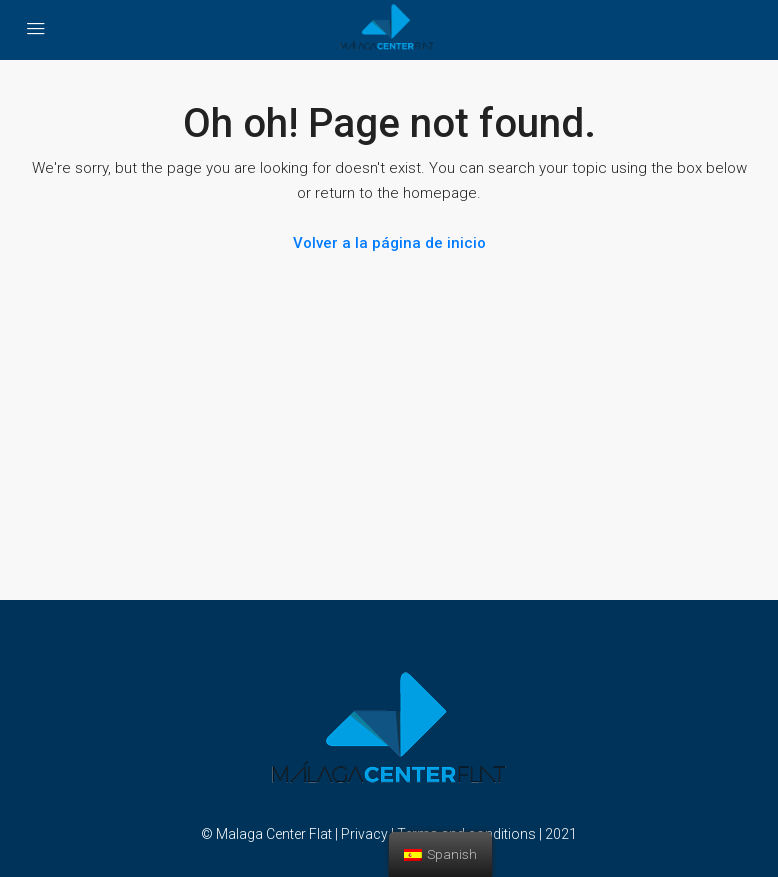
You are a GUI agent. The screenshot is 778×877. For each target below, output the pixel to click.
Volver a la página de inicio (389, 243)
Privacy (364, 834)
